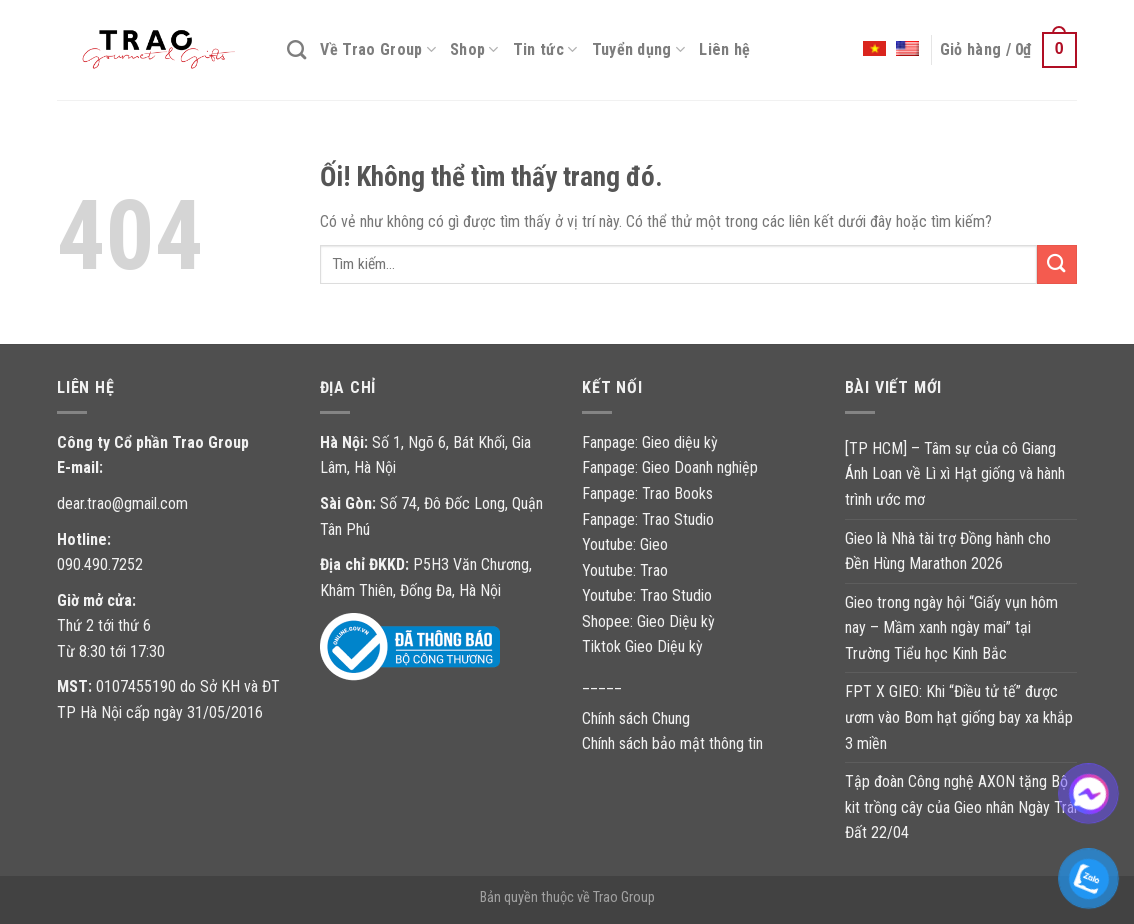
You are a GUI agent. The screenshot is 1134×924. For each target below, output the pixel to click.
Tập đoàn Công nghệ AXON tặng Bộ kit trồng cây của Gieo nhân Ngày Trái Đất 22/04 (961, 807)
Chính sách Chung (636, 718)
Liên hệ (724, 49)
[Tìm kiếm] (296, 49)
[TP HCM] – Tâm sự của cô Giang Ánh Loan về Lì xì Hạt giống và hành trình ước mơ (955, 474)
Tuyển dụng (639, 50)
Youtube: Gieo (625, 544)
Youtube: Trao (627, 570)
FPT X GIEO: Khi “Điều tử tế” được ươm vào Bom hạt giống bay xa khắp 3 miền (959, 717)
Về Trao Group (378, 50)
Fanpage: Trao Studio (648, 519)
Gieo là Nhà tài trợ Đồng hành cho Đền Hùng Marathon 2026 (948, 551)
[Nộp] (1057, 264)
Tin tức (545, 50)
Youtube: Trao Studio (647, 595)
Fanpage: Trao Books (649, 493)
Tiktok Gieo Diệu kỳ (642, 646)
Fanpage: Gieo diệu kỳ (650, 442)
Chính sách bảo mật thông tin (672, 743)
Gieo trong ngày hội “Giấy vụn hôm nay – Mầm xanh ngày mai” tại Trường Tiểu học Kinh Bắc (951, 628)
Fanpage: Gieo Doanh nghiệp (670, 467)
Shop (474, 50)
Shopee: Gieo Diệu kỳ (648, 621)
